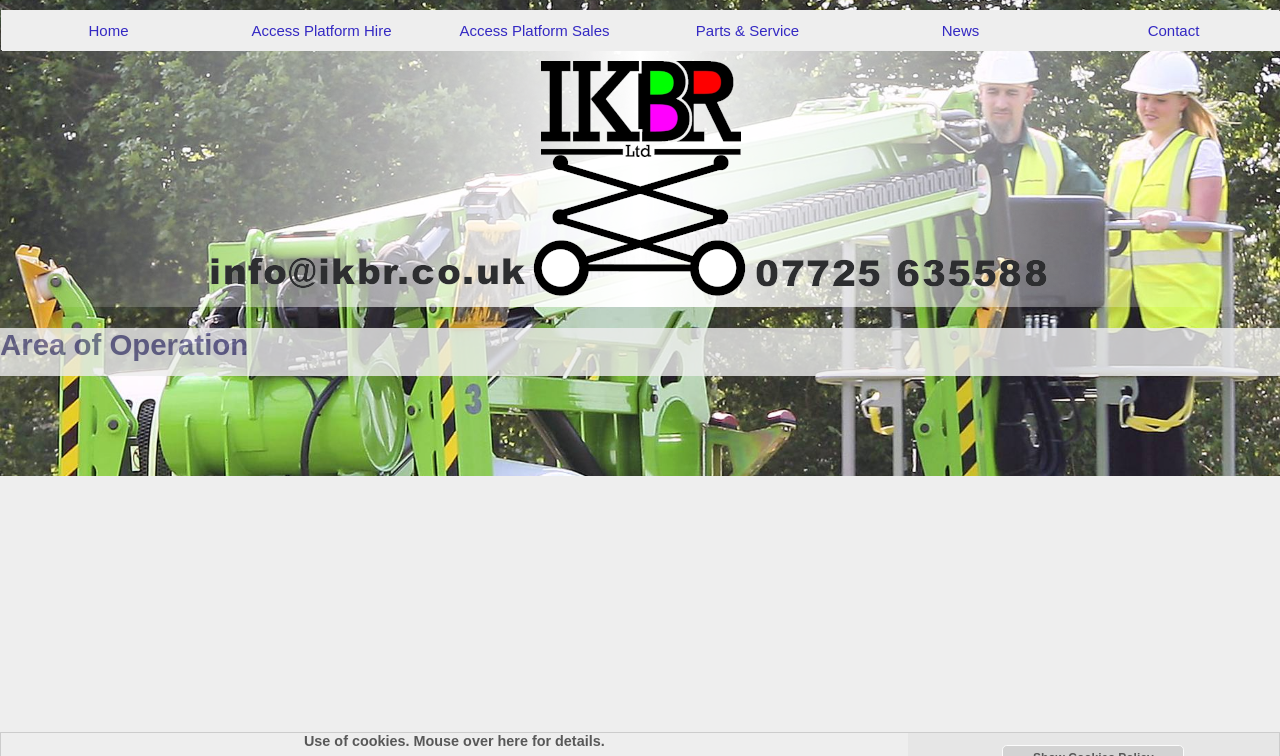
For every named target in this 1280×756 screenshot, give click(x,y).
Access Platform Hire (321, 30)
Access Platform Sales (534, 30)
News (961, 30)
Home (108, 30)
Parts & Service (747, 30)
